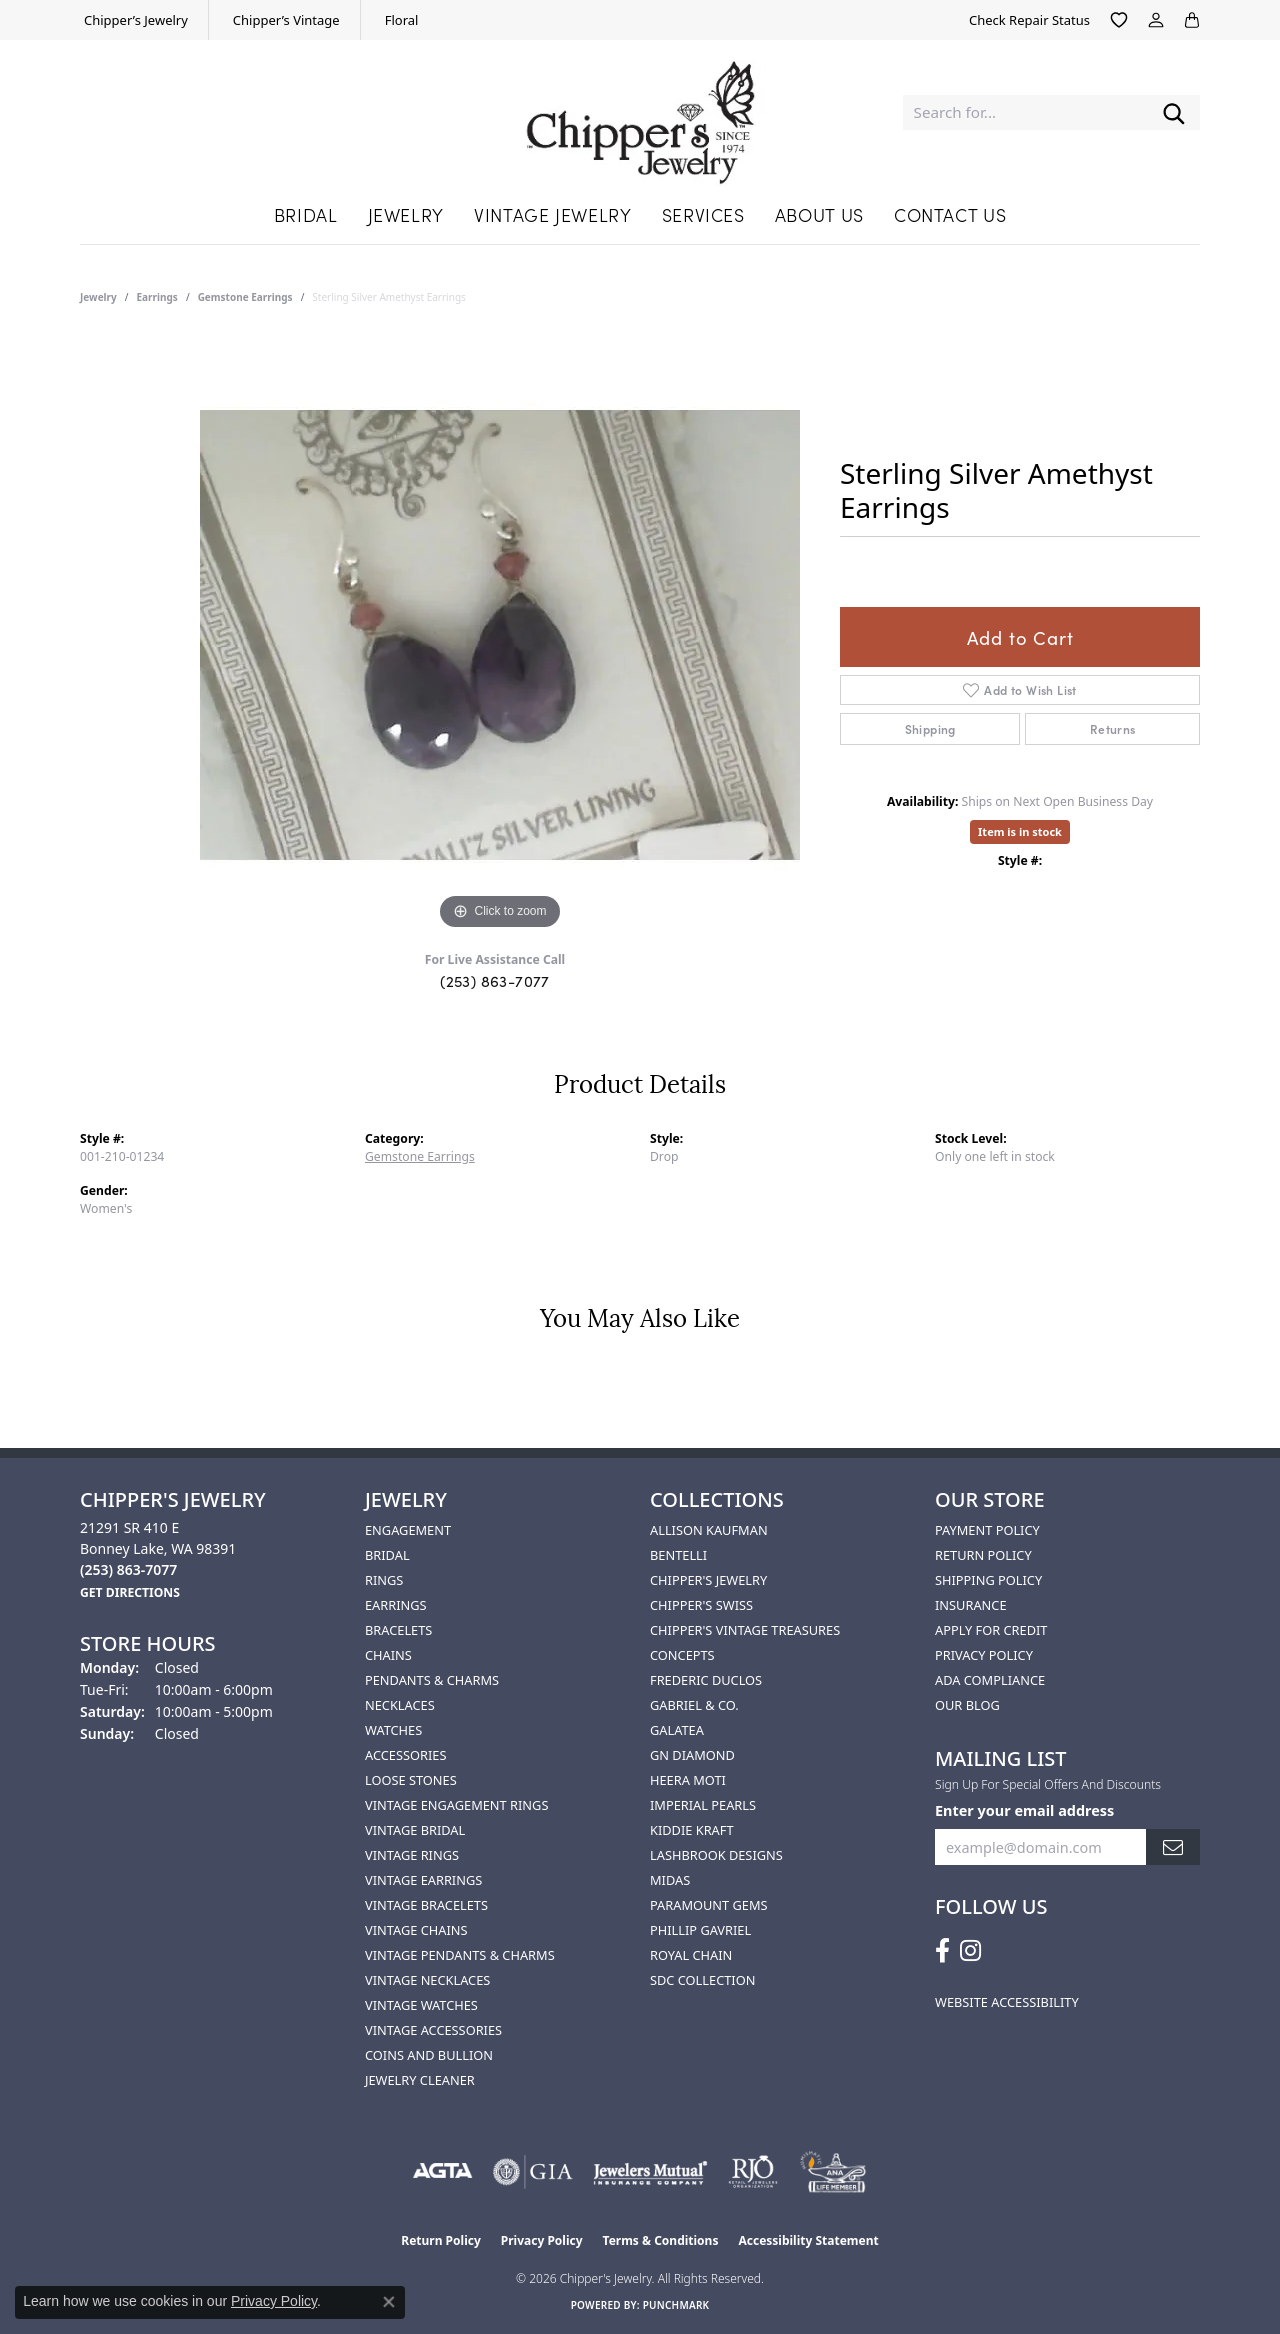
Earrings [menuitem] (396, 1605)
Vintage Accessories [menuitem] (433, 2030)
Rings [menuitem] (384, 1580)
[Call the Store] (128, 1569)
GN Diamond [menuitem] (692, 1755)
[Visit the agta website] (442, 2172)
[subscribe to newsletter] (1173, 1847)
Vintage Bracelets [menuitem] (426, 1905)
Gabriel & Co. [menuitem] (694, 1705)
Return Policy (983, 1555)
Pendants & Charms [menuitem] (432, 1680)
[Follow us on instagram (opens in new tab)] (970, 1951)
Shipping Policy (988, 1580)
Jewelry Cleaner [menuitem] (420, 2080)
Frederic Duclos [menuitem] (706, 1680)
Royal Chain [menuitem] (691, 1955)
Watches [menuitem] (393, 1730)
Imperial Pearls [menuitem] (703, 1805)
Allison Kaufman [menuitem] (709, 1530)
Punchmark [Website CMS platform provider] (676, 2305)
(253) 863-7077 (495, 980)
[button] (1119, 20)
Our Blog (967, 1705)
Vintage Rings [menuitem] (412, 1855)
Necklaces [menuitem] (400, 1705)
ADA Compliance (990, 1680)
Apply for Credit (991, 1630)
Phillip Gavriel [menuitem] (700, 1930)
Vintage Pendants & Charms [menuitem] (460, 1955)
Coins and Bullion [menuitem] (429, 2055)
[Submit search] (1174, 112)
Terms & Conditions (661, 2240)
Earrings (157, 297)
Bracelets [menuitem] (398, 1630)
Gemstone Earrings (245, 297)
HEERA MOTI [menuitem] (688, 1780)
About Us (819, 214)
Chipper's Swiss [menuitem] (701, 1605)
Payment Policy (987, 1530)
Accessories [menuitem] (405, 1755)
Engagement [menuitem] (408, 1530)
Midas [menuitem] (670, 1880)
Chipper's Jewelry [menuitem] (708, 1580)
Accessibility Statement (808, 2240)
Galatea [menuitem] (677, 1730)
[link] (134, 20)
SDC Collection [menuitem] (702, 1980)
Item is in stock (1020, 831)
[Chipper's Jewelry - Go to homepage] (640, 113)
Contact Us (950, 214)
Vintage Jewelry (553, 214)
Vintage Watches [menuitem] (421, 2005)
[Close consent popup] (389, 2302)
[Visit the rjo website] (753, 2172)
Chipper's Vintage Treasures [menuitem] (745, 1630)
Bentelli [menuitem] (678, 1555)
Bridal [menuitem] (387, 1555)
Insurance (971, 1605)
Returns (1113, 728)
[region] (500, 635)
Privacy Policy (984, 1655)
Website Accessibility (1007, 2002)
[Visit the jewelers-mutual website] (650, 2172)
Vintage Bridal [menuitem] (415, 1830)
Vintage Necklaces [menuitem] (427, 1980)
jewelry (98, 297)
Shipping (930, 728)
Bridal (306, 214)
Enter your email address (1024, 1810)
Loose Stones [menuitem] (411, 1780)
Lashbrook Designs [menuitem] (716, 1855)
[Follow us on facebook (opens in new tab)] (942, 1951)
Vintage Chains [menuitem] (416, 1930)
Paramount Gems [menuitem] (709, 1905)
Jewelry (406, 214)
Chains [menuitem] (388, 1655)
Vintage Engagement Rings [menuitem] (456, 1805)
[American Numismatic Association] (832, 2172)
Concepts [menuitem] (682, 1655)
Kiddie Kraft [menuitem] (692, 1830)
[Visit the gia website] (533, 2172)
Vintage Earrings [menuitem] (423, 1880)
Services (703, 214)
